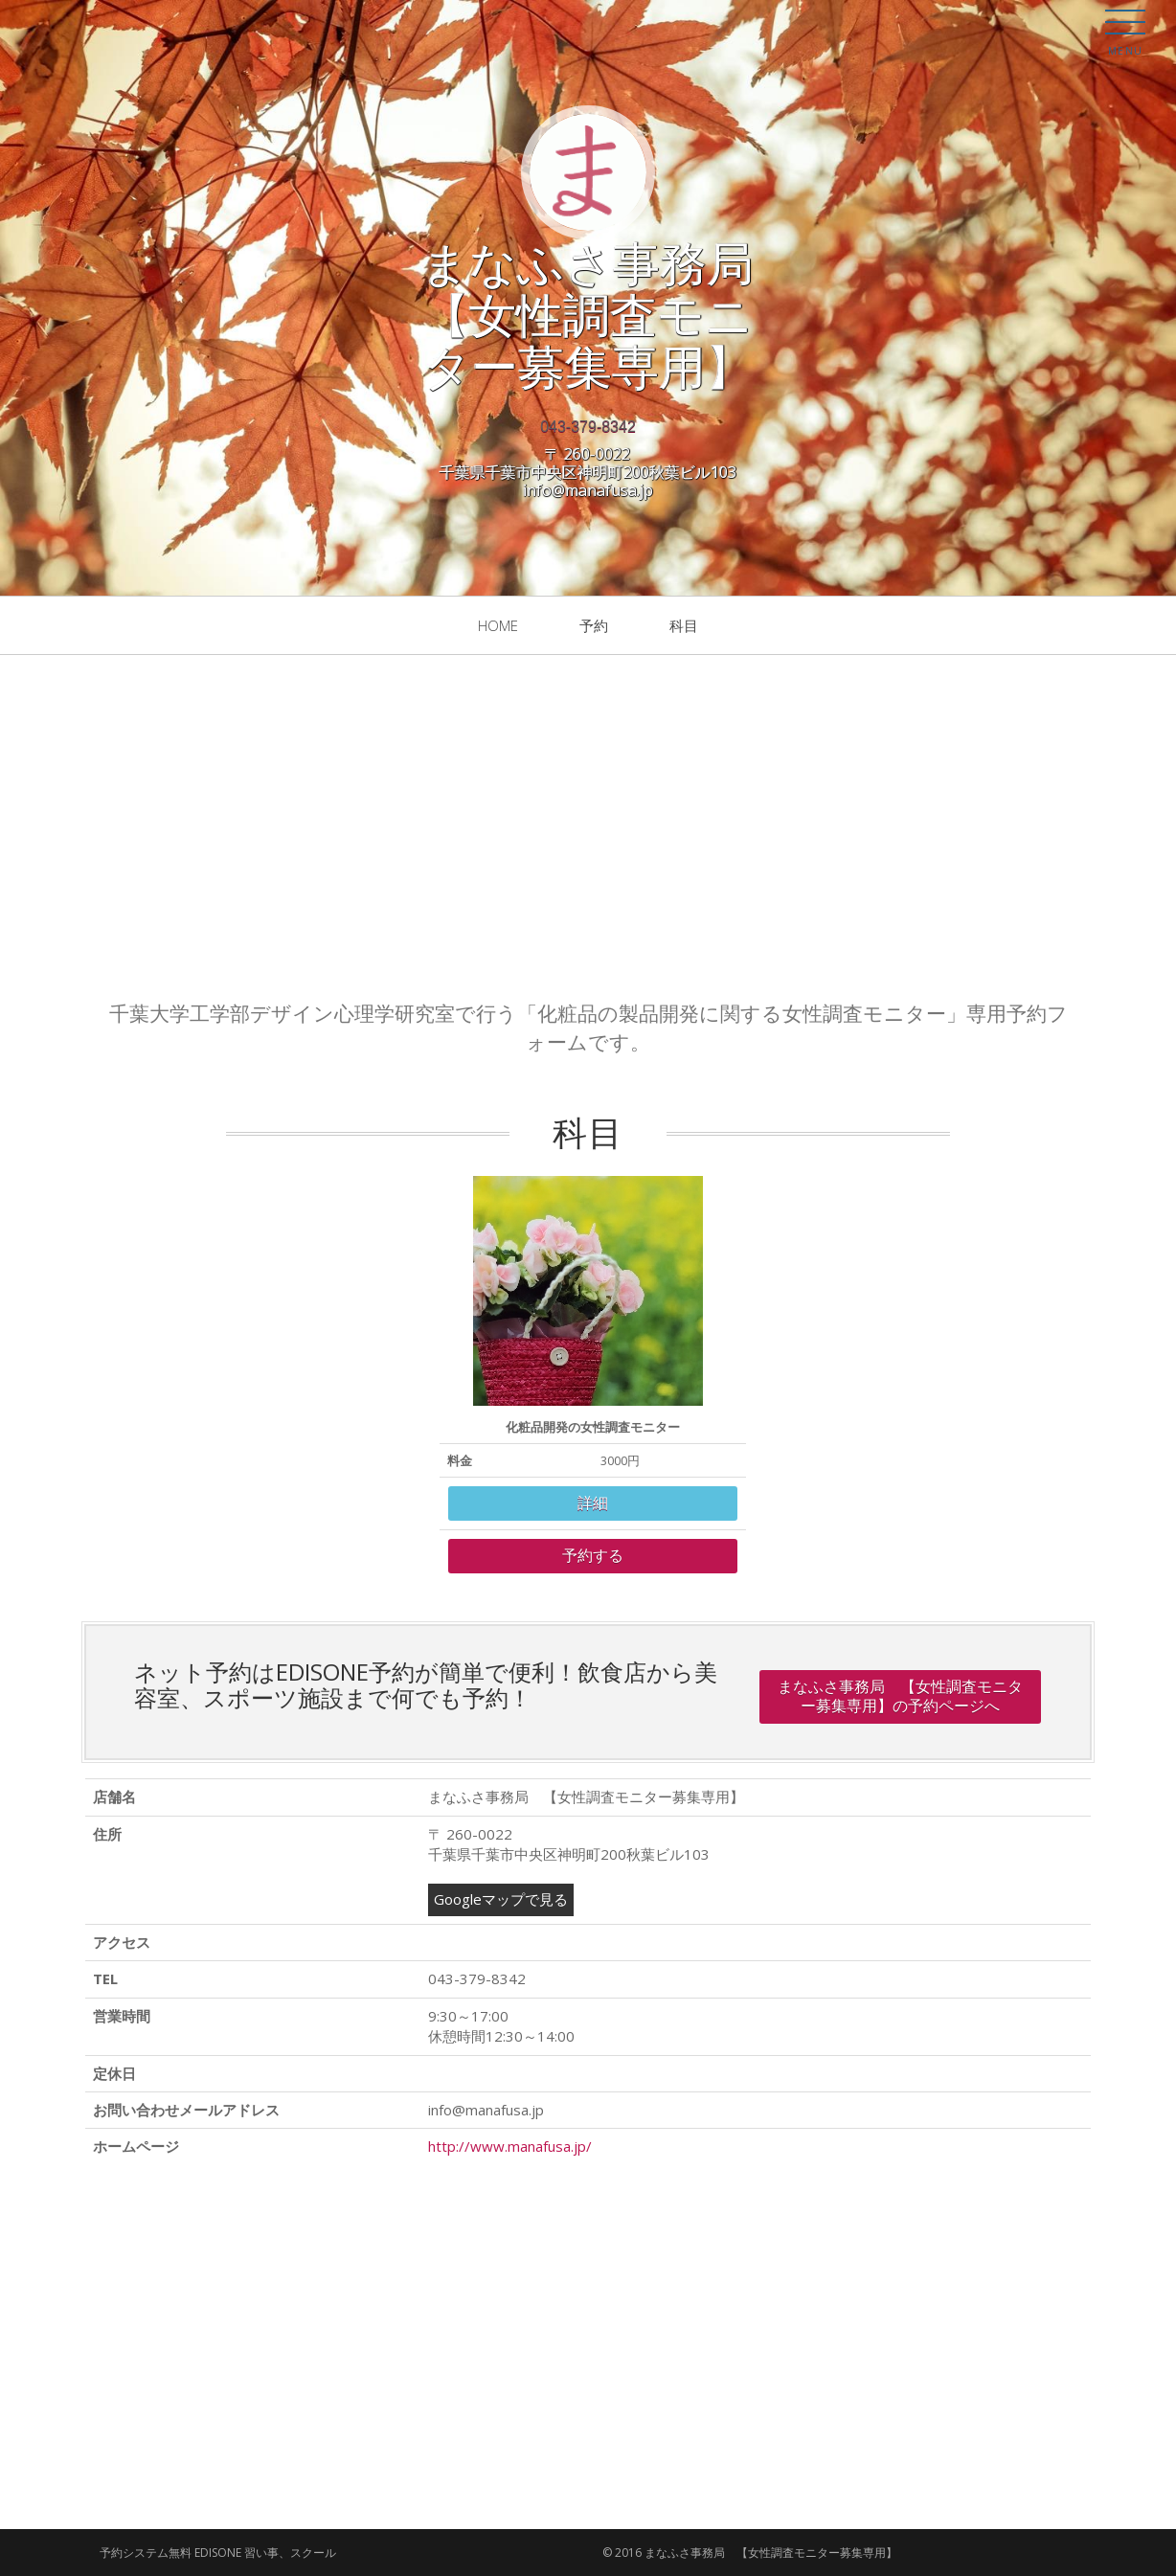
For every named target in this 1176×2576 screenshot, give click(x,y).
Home (498, 625)
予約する (592, 1556)
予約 (593, 625)
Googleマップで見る (501, 1899)
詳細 (592, 1503)
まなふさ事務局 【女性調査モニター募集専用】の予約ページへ (900, 1696)
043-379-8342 (588, 426)
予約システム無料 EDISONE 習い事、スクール (218, 2552)
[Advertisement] (588, 827)
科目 (683, 625)
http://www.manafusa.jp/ (510, 2146)
